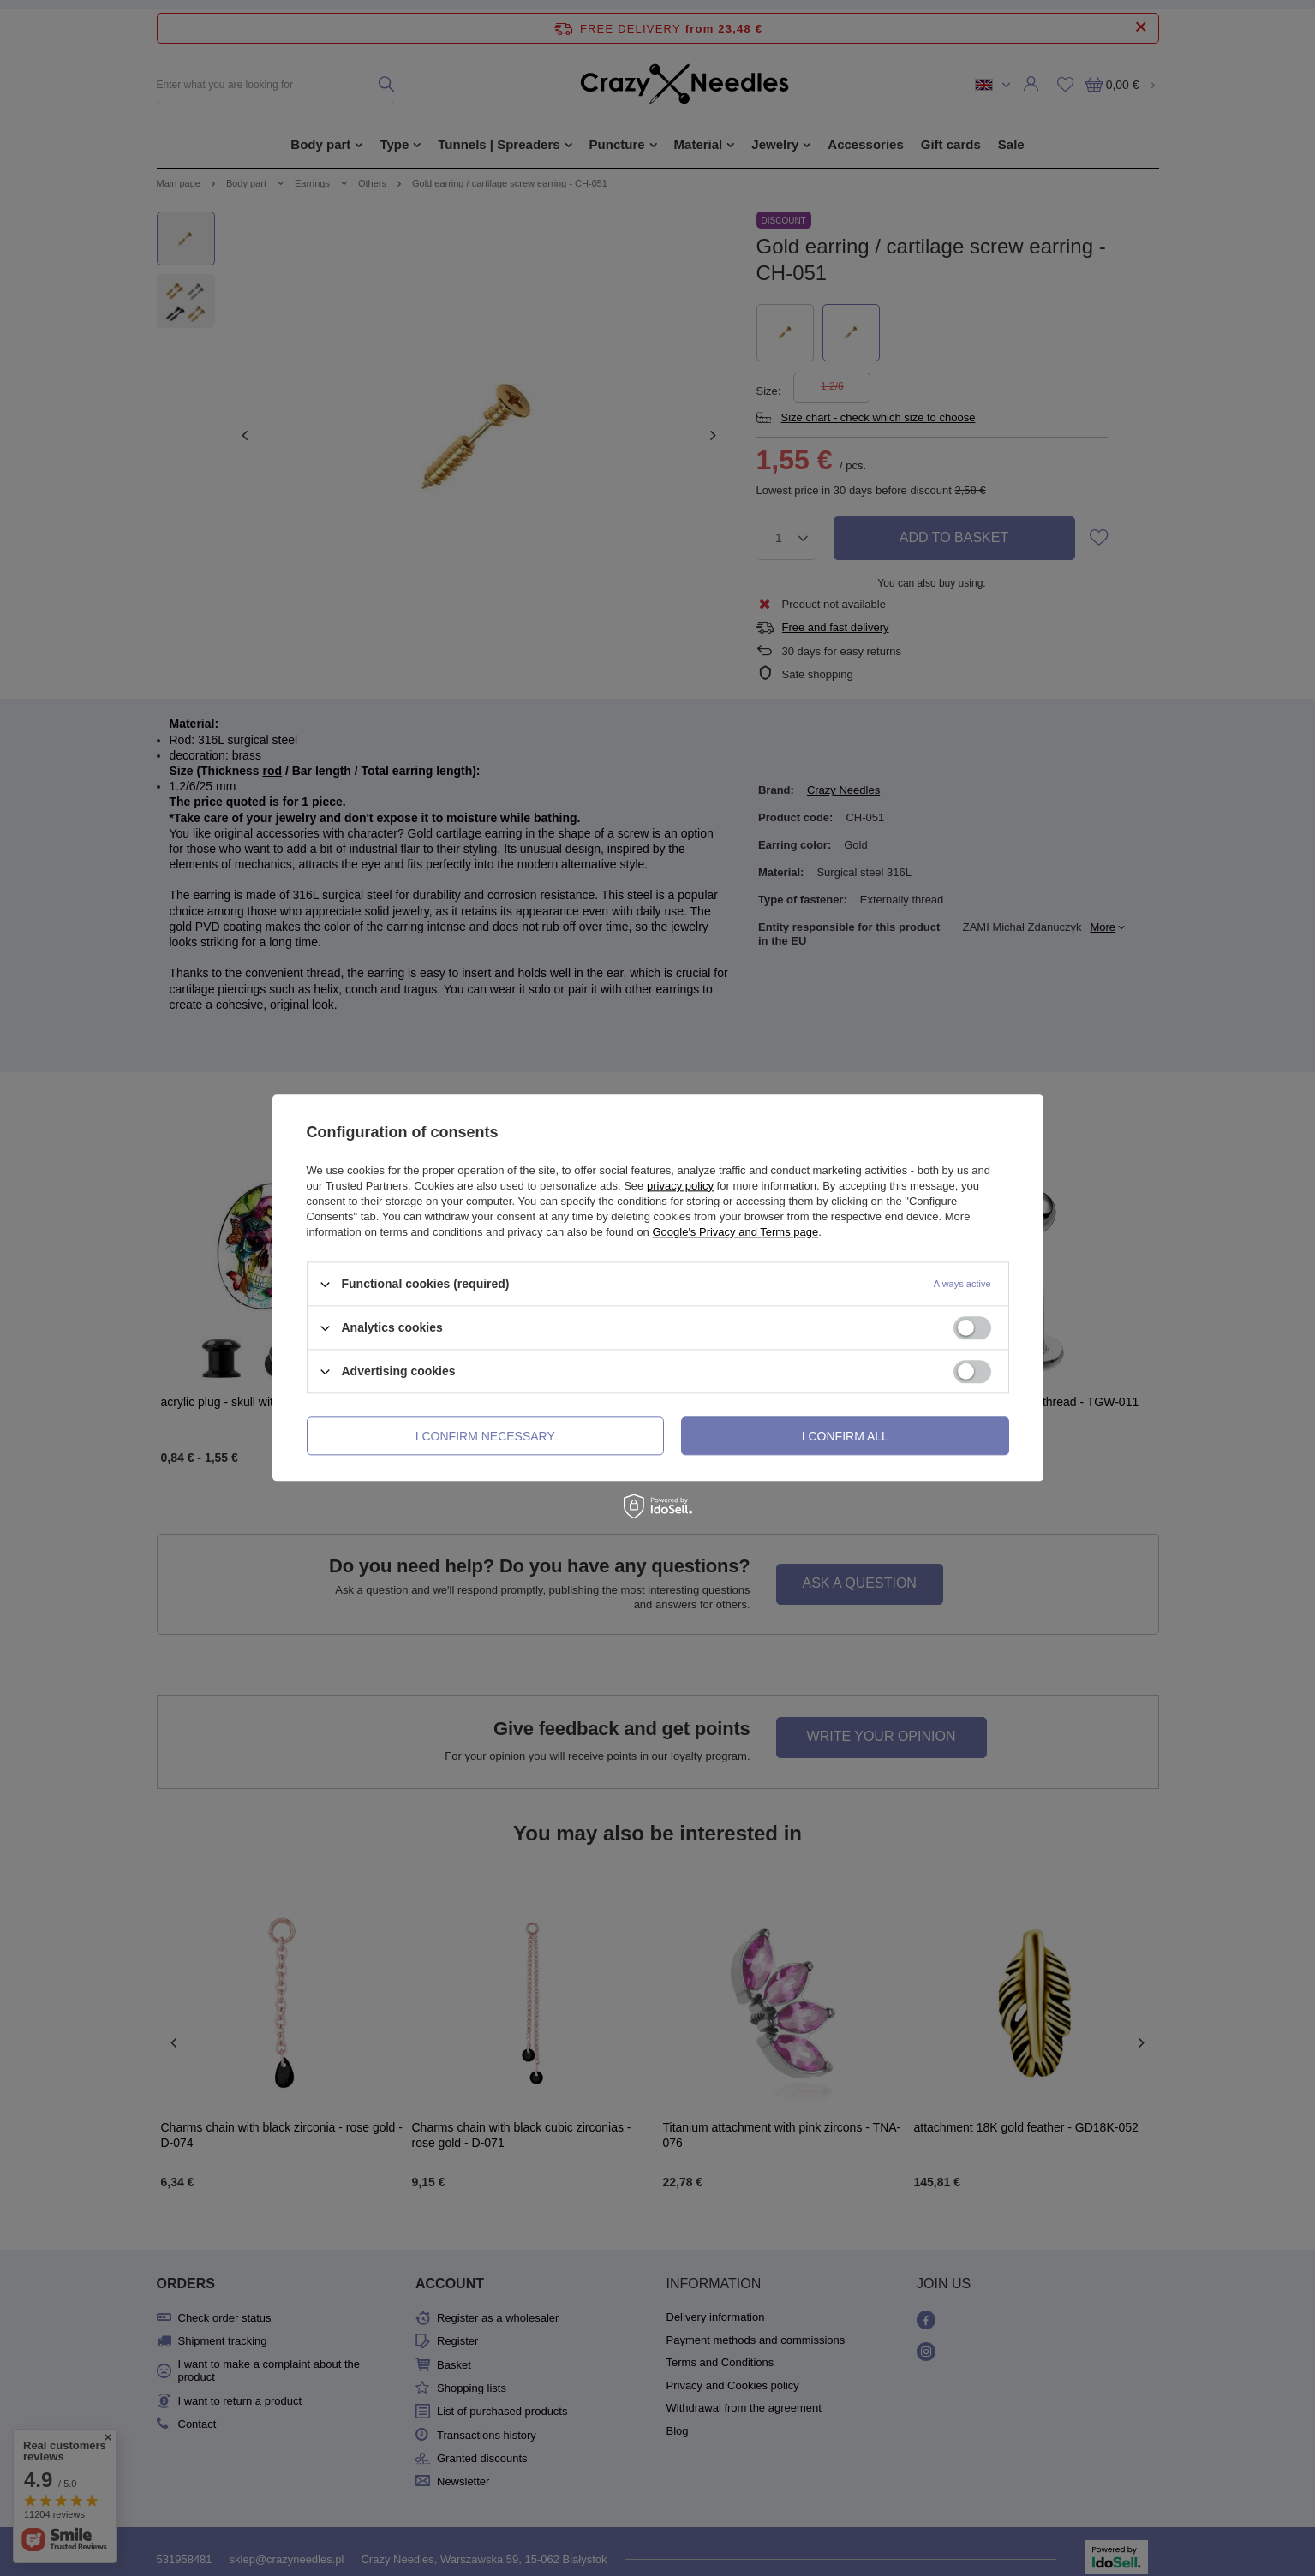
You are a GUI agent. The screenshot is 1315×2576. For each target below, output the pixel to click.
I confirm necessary (485, 1436)
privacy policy (680, 1185)
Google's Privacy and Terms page (735, 1231)
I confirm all (845, 1436)
